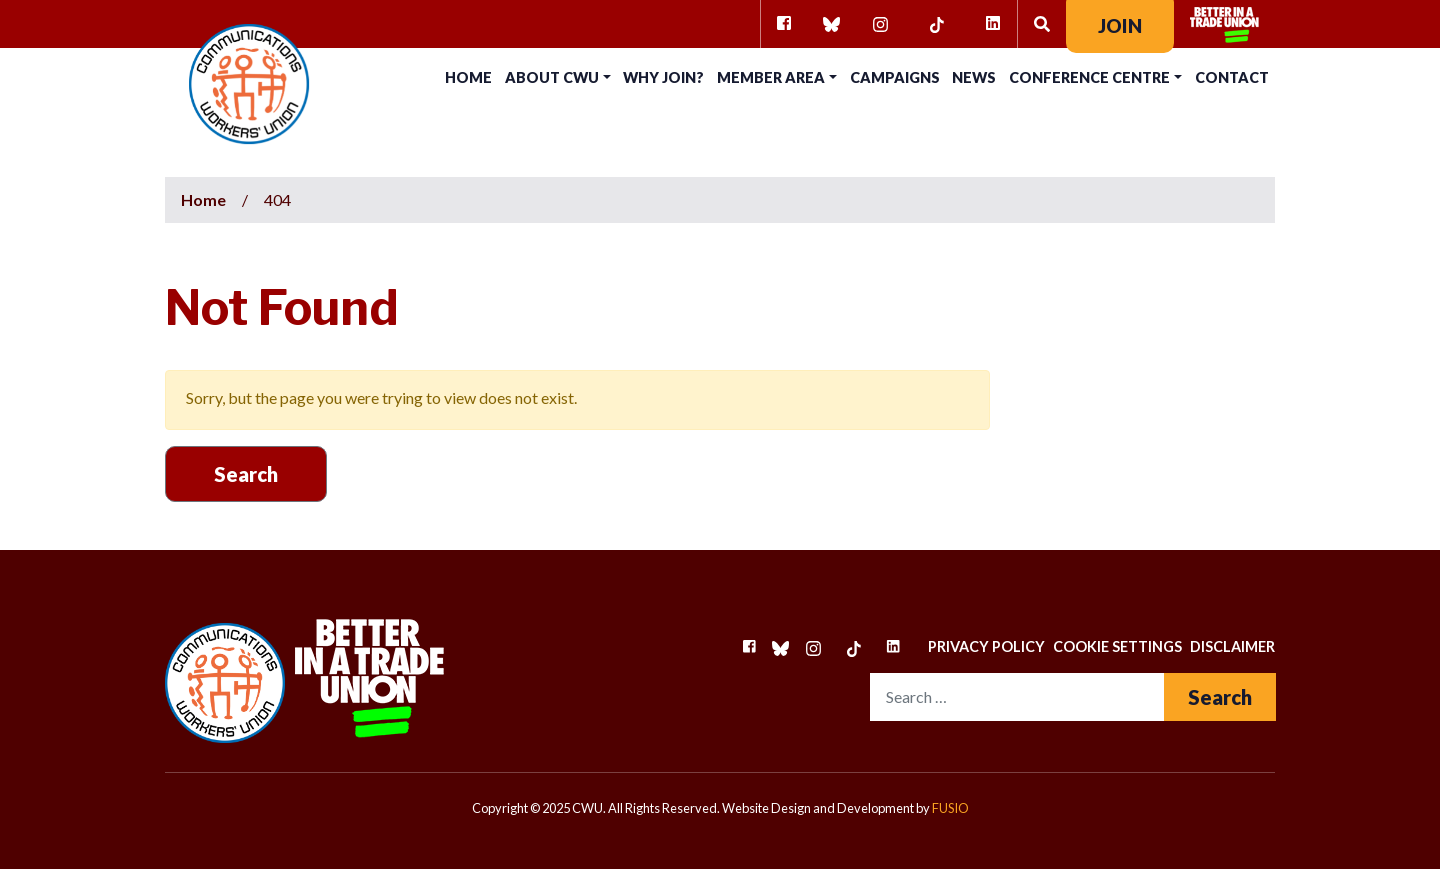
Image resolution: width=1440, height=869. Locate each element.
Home (468, 77)
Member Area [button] (771, 77)
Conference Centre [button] (1089, 77)
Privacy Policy (986, 646)
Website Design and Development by (845, 808)
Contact (1232, 77)
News (974, 77)
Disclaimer (1232, 646)
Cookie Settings (1117, 646)
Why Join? (663, 77)
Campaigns (895, 77)
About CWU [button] (552, 77)
